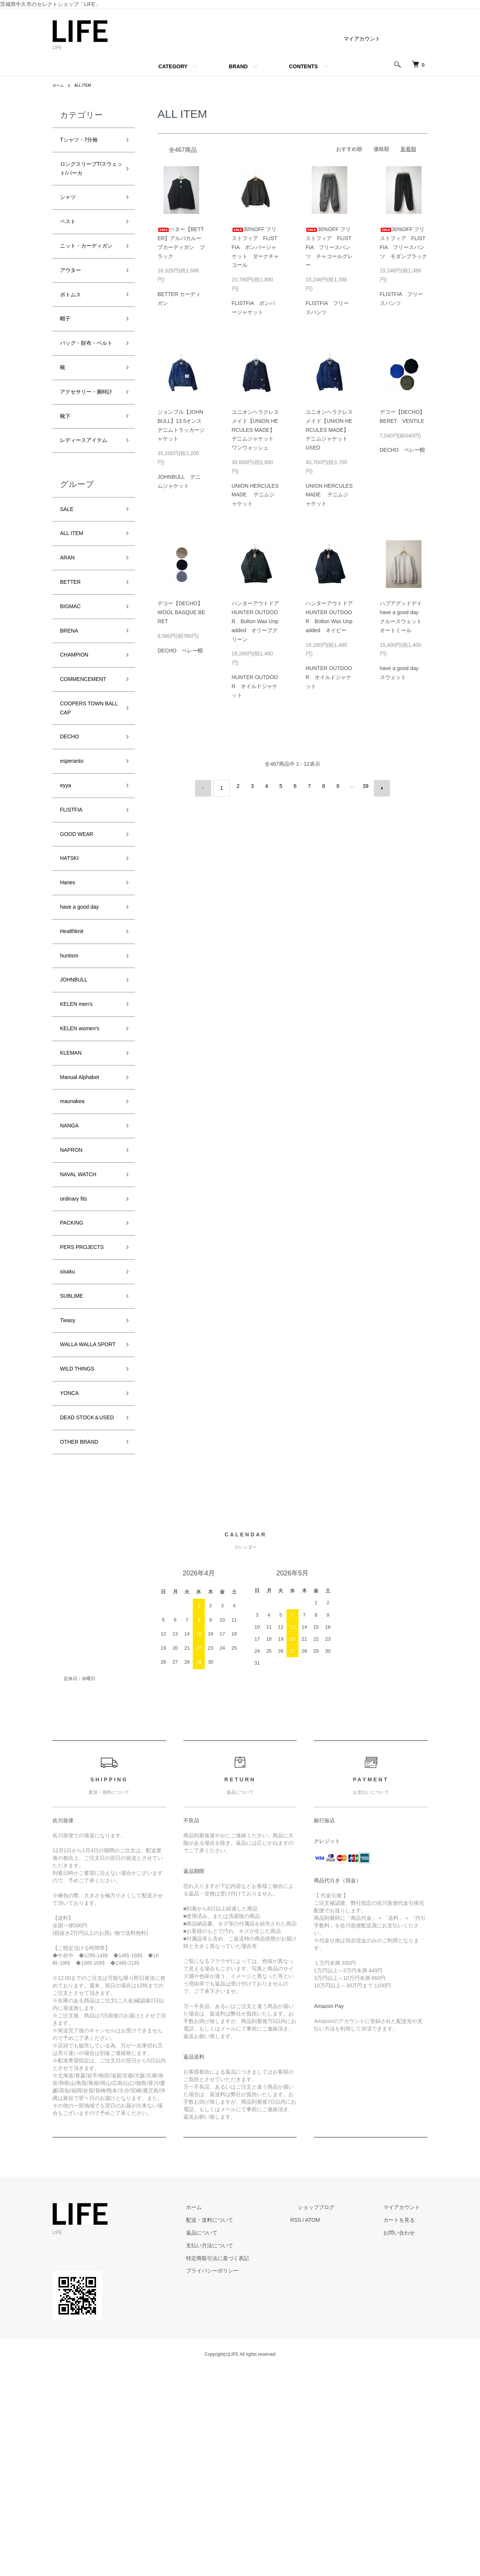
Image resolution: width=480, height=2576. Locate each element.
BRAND (238, 66)
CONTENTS (303, 66)
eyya (67, 899)
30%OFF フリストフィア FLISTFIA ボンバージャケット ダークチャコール (255, 247)
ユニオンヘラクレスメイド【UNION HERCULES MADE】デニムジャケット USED (329, 430)
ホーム (59, 85)
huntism (72, 1087)
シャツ (70, 206)
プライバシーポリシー (250, 2477)
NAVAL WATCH (83, 1329)
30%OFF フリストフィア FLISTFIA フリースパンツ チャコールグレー (329, 247)
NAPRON (74, 1302)
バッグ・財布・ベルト (87, 384)
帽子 (67, 352)
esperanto (75, 872)
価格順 (381, 149)
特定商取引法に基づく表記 (255, 2465)
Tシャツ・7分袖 (84, 141)
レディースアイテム (87, 515)
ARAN (69, 645)
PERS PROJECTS (88, 1409)
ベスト (70, 233)
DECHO (72, 845)
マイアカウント (362, 39)
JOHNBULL (77, 1114)
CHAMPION (78, 753)
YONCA (72, 1582)
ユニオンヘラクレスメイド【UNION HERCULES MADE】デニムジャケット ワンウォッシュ (255, 430)
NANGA (72, 1275)
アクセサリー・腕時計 (87, 450)
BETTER (73, 672)
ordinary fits (77, 1355)
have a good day (85, 1033)
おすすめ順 (349, 149)
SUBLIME (75, 1463)
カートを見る (406, 2427)
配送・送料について (247, 2427)
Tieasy (70, 1490)
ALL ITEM (86, 85)
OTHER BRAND (84, 1647)
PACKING (75, 1382)
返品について (239, 2439)
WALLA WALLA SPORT (83, 1522)
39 (363, 786)
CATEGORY (173, 66)
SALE (68, 592)
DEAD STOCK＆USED (85, 1614)
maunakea (76, 1248)
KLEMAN (74, 1194)
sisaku (69, 1436)
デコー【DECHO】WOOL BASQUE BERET (181, 612)
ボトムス (73, 325)
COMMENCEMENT (89, 780)
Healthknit (75, 1060)
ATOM (342, 2427)
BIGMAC (73, 699)
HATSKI (72, 979)
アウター (73, 298)
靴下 (67, 482)
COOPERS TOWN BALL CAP (88, 812)
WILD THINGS (82, 1555)
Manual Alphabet (85, 1221)
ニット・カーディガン (87, 265)
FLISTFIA (74, 926)
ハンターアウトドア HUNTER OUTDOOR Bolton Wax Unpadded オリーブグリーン (258, 621)
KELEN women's (85, 1167)
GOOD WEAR (81, 952)
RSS (325, 2427)
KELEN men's (81, 1141)
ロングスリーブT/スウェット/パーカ (90, 173)
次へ (378, 786)
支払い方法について (247, 2452)
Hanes (70, 1006)
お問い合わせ (406, 2439)
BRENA (71, 726)
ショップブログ (338, 2414)
